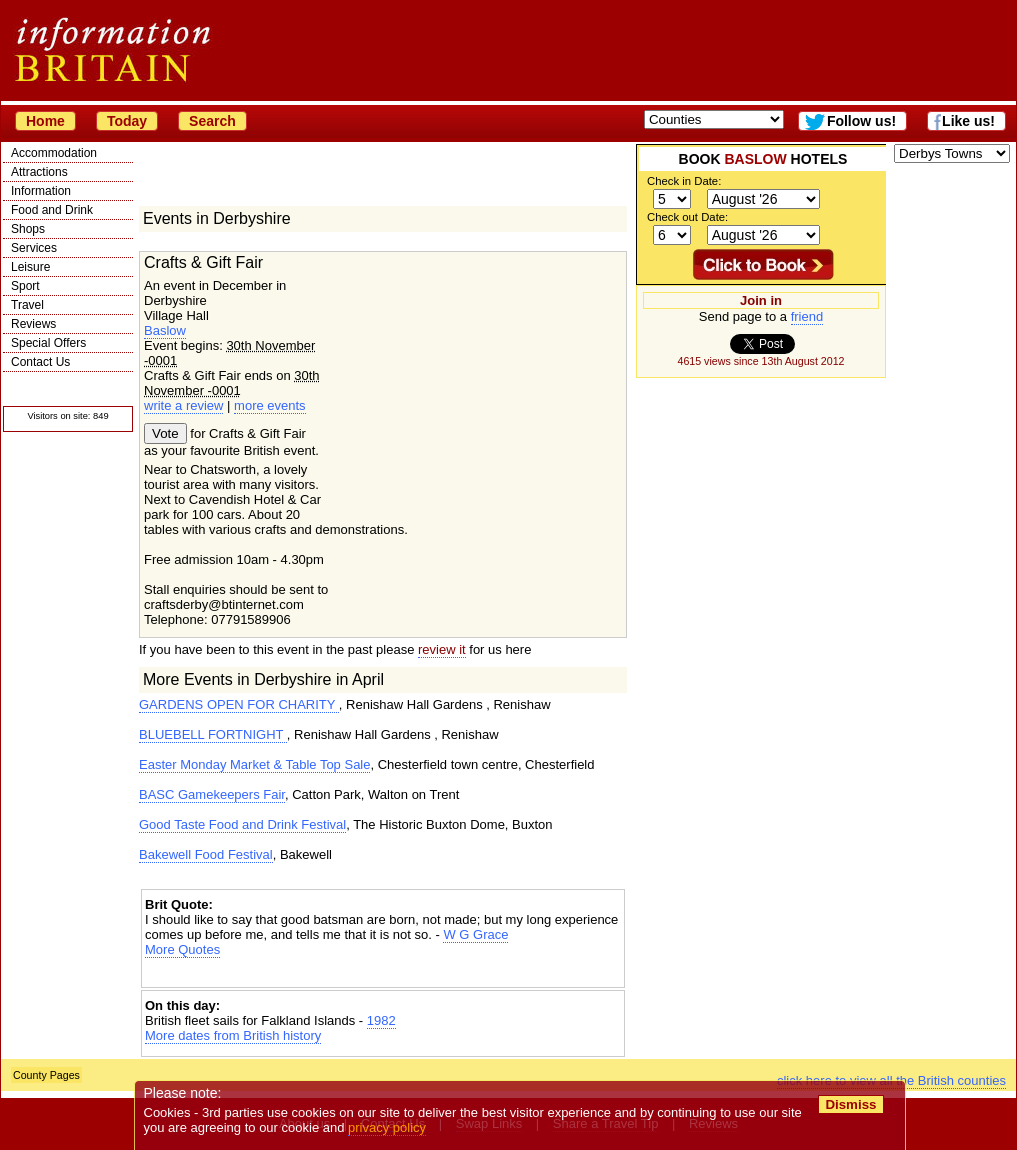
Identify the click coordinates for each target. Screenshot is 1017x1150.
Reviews (33, 324)
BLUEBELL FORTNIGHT (213, 734)
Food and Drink (52, 210)
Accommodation (54, 153)
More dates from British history (233, 1035)
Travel (27, 305)
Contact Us (40, 362)
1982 (381, 1020)
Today (127, 121)
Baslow (165, 330)
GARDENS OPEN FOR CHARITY (239, 704)
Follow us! (861, 121)
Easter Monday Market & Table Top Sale (254, 764)
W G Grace (475, 934)
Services (34, 248)
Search (212, 121)
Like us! (968, 121)
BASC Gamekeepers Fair (212, 794)
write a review (183, 405)
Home (45, 121)
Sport (25, 286)
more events (270, 405)
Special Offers (48, 343)
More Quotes (182, 949)
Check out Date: (687, 217)
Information (41, 191)
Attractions (39, 172)
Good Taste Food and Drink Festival (242, 824)
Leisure (30, 267)
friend (807, 316)
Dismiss (850, 1104)
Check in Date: (684, 181)
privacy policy (387, 1127)
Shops (28, 229)
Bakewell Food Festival (206, 854)
